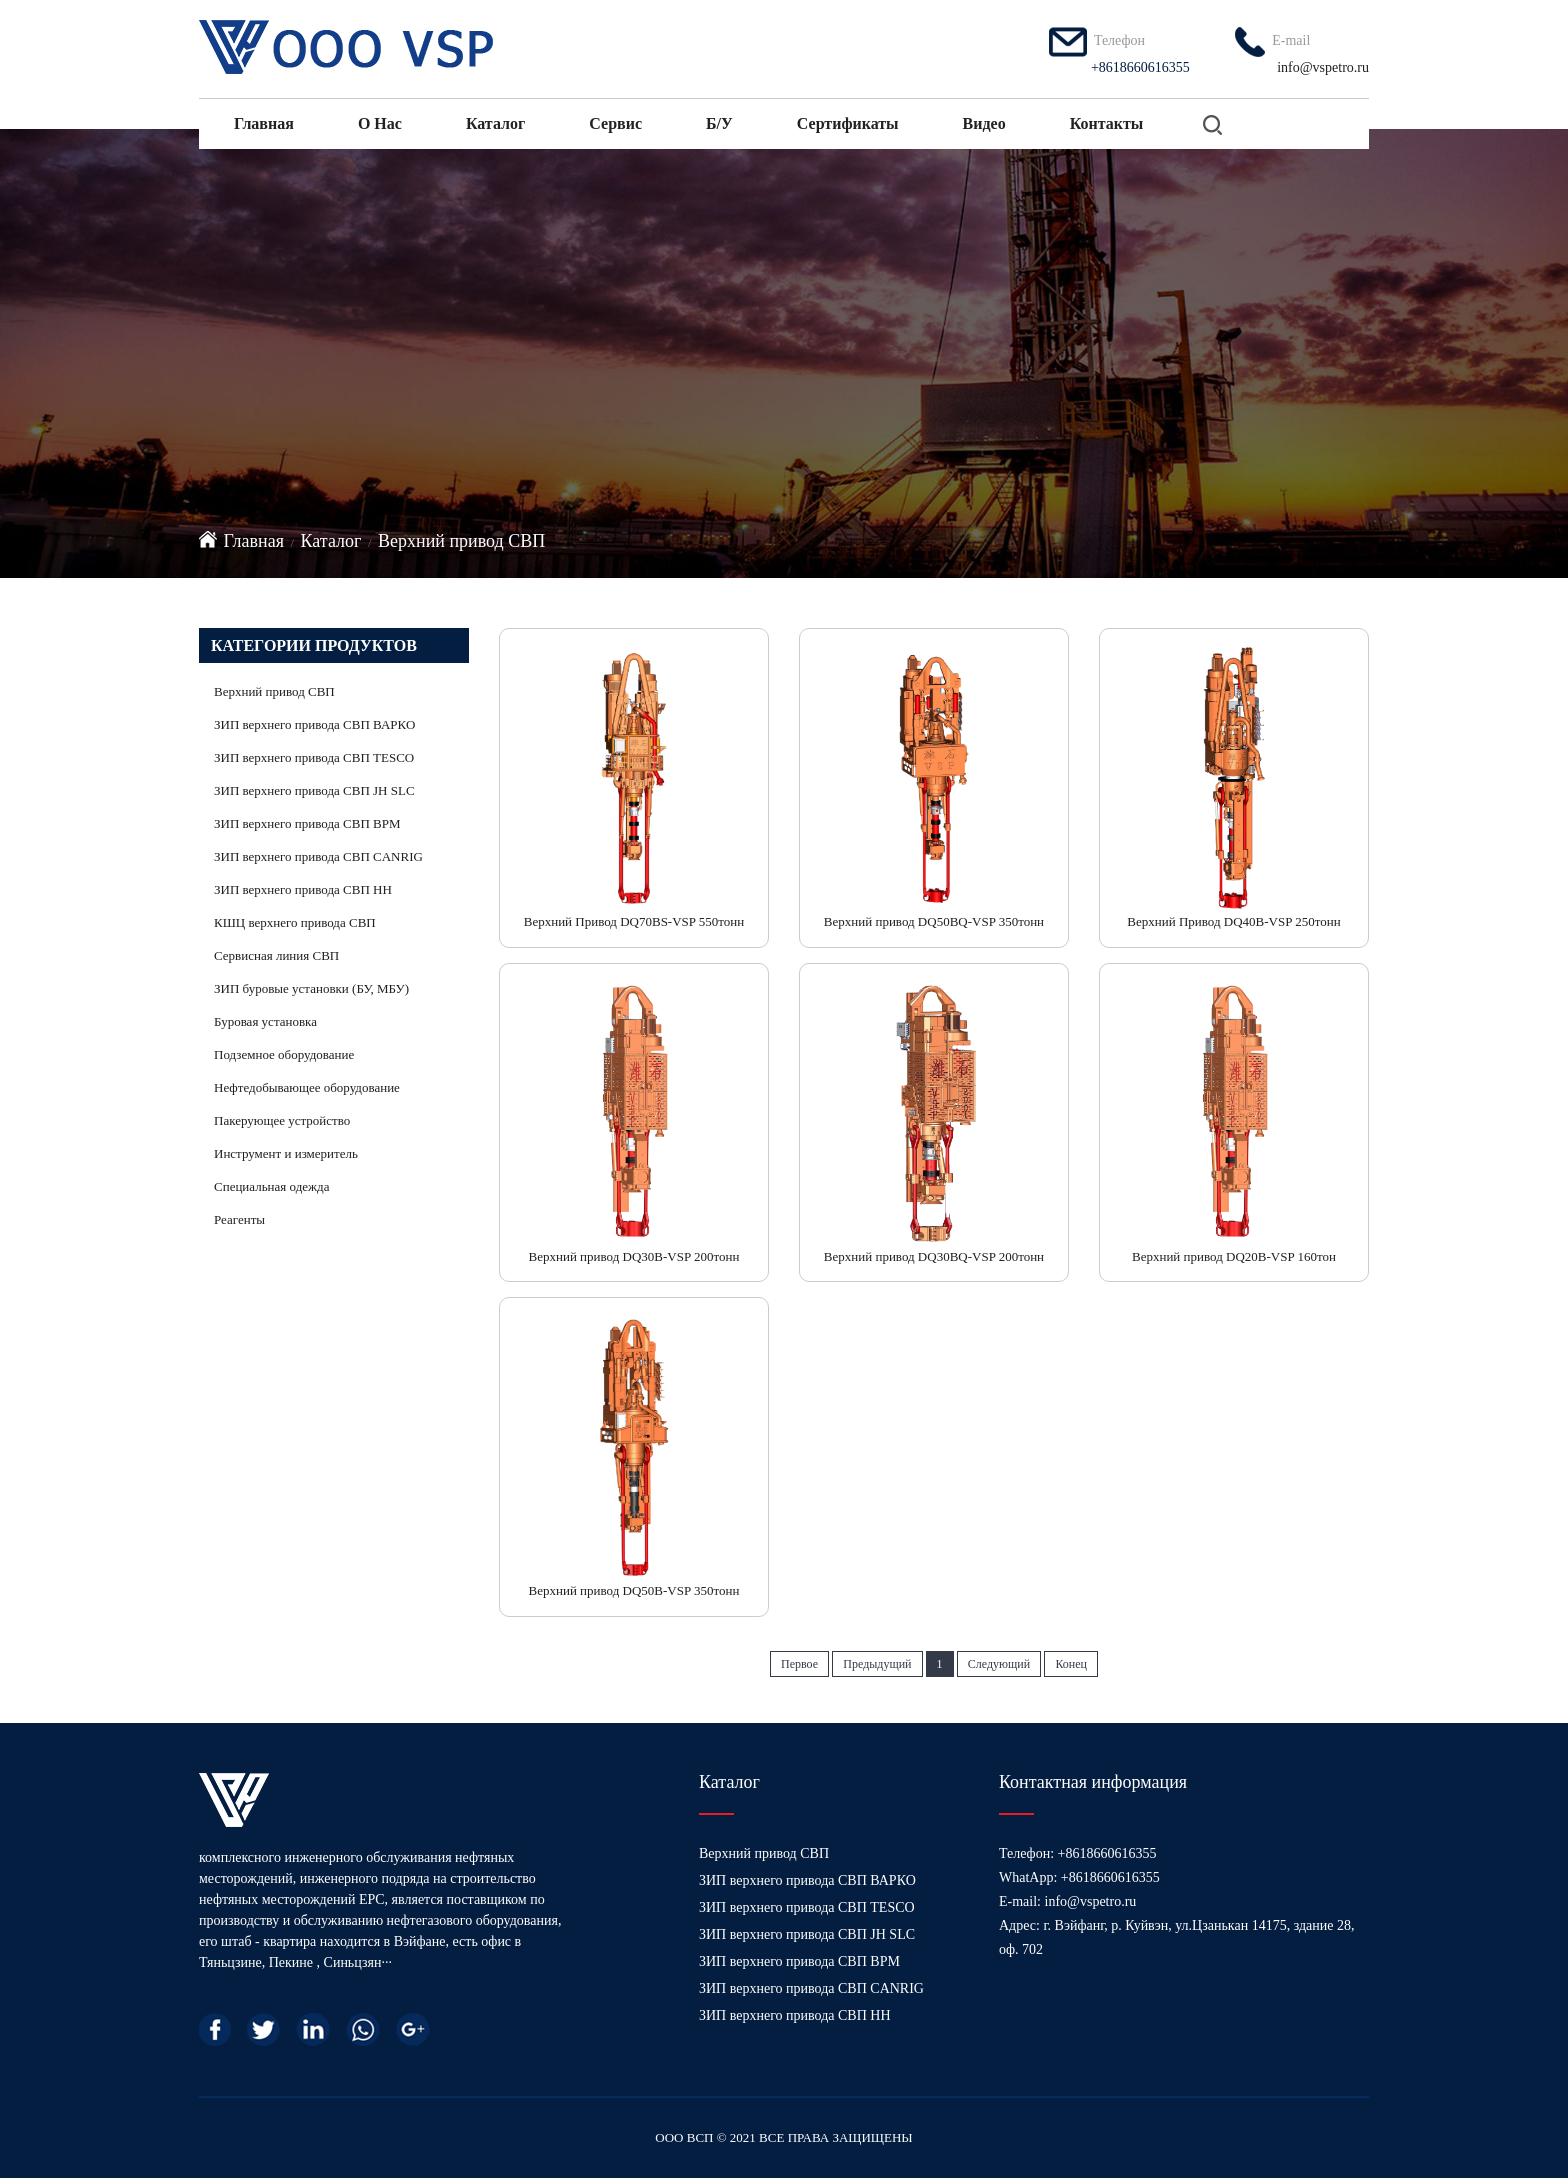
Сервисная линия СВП (276, 955)
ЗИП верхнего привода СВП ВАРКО (314, 724)
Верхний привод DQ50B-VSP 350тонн (634, 1590)
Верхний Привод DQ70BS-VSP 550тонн (634, 921)
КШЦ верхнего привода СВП (295, 922)
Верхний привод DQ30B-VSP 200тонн (634, 1256)
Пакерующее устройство (282, 1120)
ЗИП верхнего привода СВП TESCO (314, 757)
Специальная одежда (271, 1186)
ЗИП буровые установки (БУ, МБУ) (311, 988)
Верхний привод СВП (461, 541)
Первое (799, 1664)
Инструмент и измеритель (286, 1153)
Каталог (495, 123)
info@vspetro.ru (1323, 67)
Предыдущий (877, 1664)
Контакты (1107, 123)
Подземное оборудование (284, 1054)
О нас (380, 123)
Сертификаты (848, 123)
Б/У (719, 123)
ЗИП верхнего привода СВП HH (303, 889)
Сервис (615, 123)
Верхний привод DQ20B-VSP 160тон (1234, 1256)
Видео (984, 123)
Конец (1071, 1664)
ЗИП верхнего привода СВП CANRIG (318, 856)
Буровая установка (265, 1021)
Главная (264, 123)
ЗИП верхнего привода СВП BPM (307, 823)
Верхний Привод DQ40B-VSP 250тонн (1233, 921)
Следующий (999, 1664)
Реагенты (239, 1219)
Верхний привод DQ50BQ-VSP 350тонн (934, 921)
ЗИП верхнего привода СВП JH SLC (314, 790)
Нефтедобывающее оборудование (307, 1087)
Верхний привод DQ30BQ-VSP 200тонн (934, 1256)
